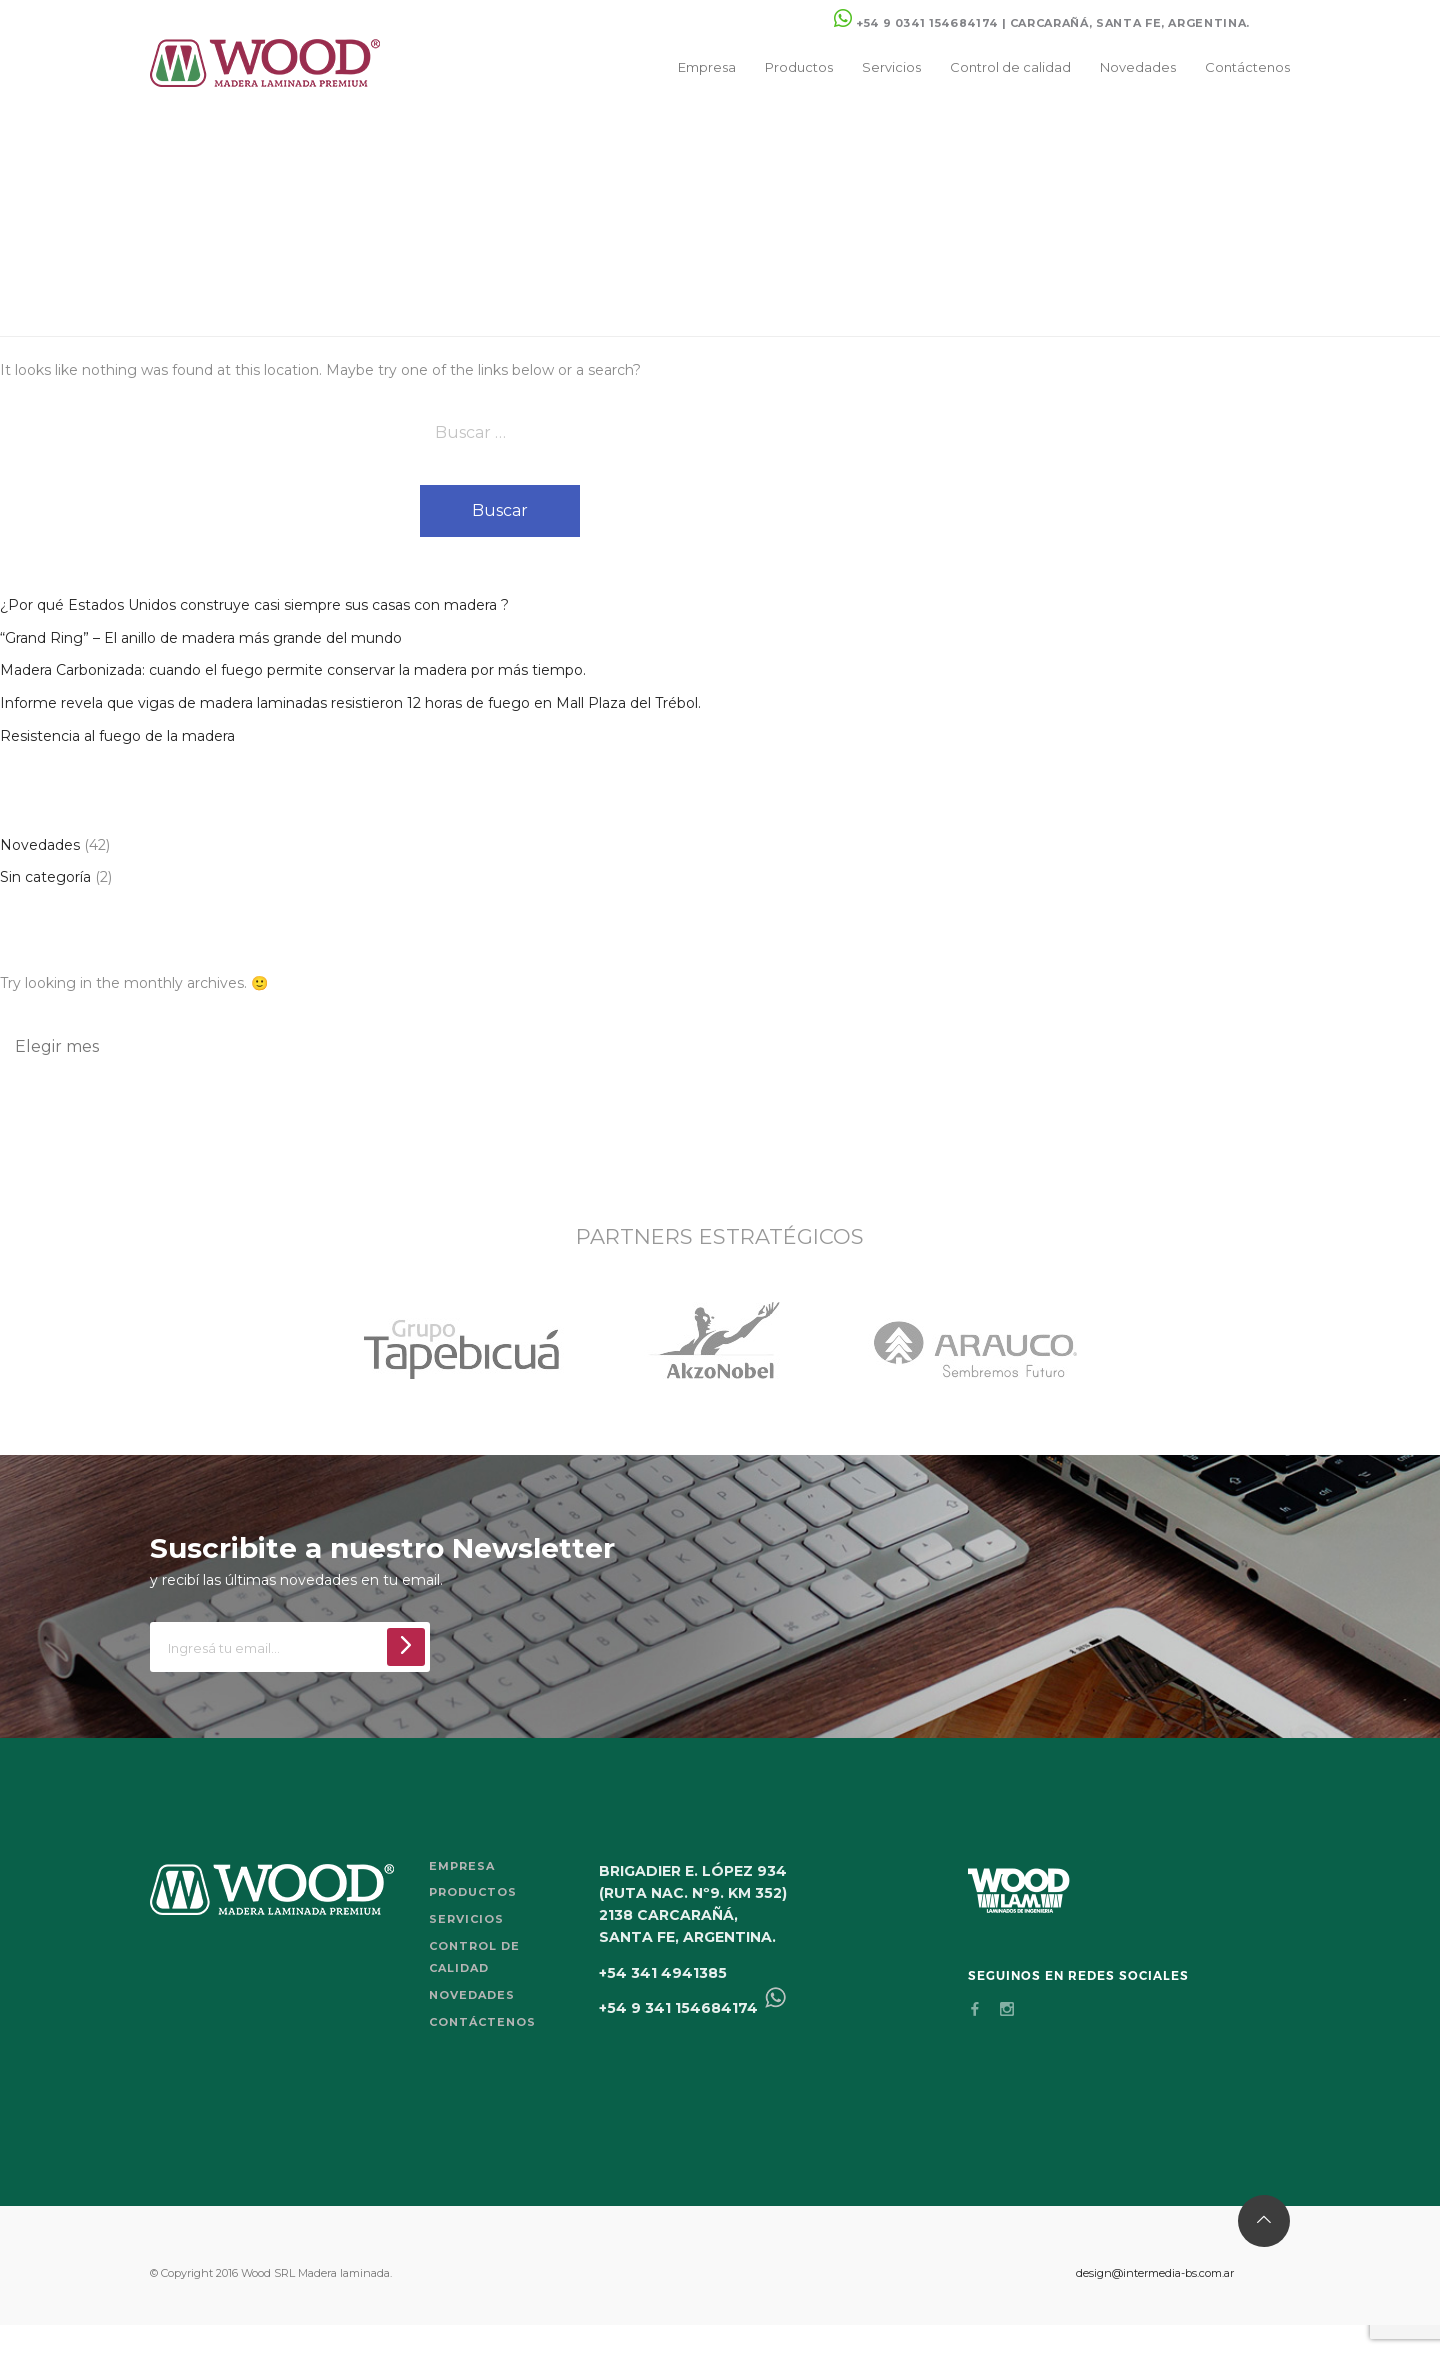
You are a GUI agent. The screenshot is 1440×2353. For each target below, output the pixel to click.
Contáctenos (1247, 67)
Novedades (1138, 67)
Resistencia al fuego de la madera (117, 736)
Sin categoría (45, 877)
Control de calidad (1010, 67)
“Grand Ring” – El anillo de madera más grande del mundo (201, 638)
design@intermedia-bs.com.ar (1155, 2273)
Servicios (891, 67)
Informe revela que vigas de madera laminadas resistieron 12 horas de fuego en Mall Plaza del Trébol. (350, 703)
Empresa (707, 67)
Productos (799, 67)
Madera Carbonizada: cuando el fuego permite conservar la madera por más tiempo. (293, 670)
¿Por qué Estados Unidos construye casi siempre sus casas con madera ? (254, 605)
